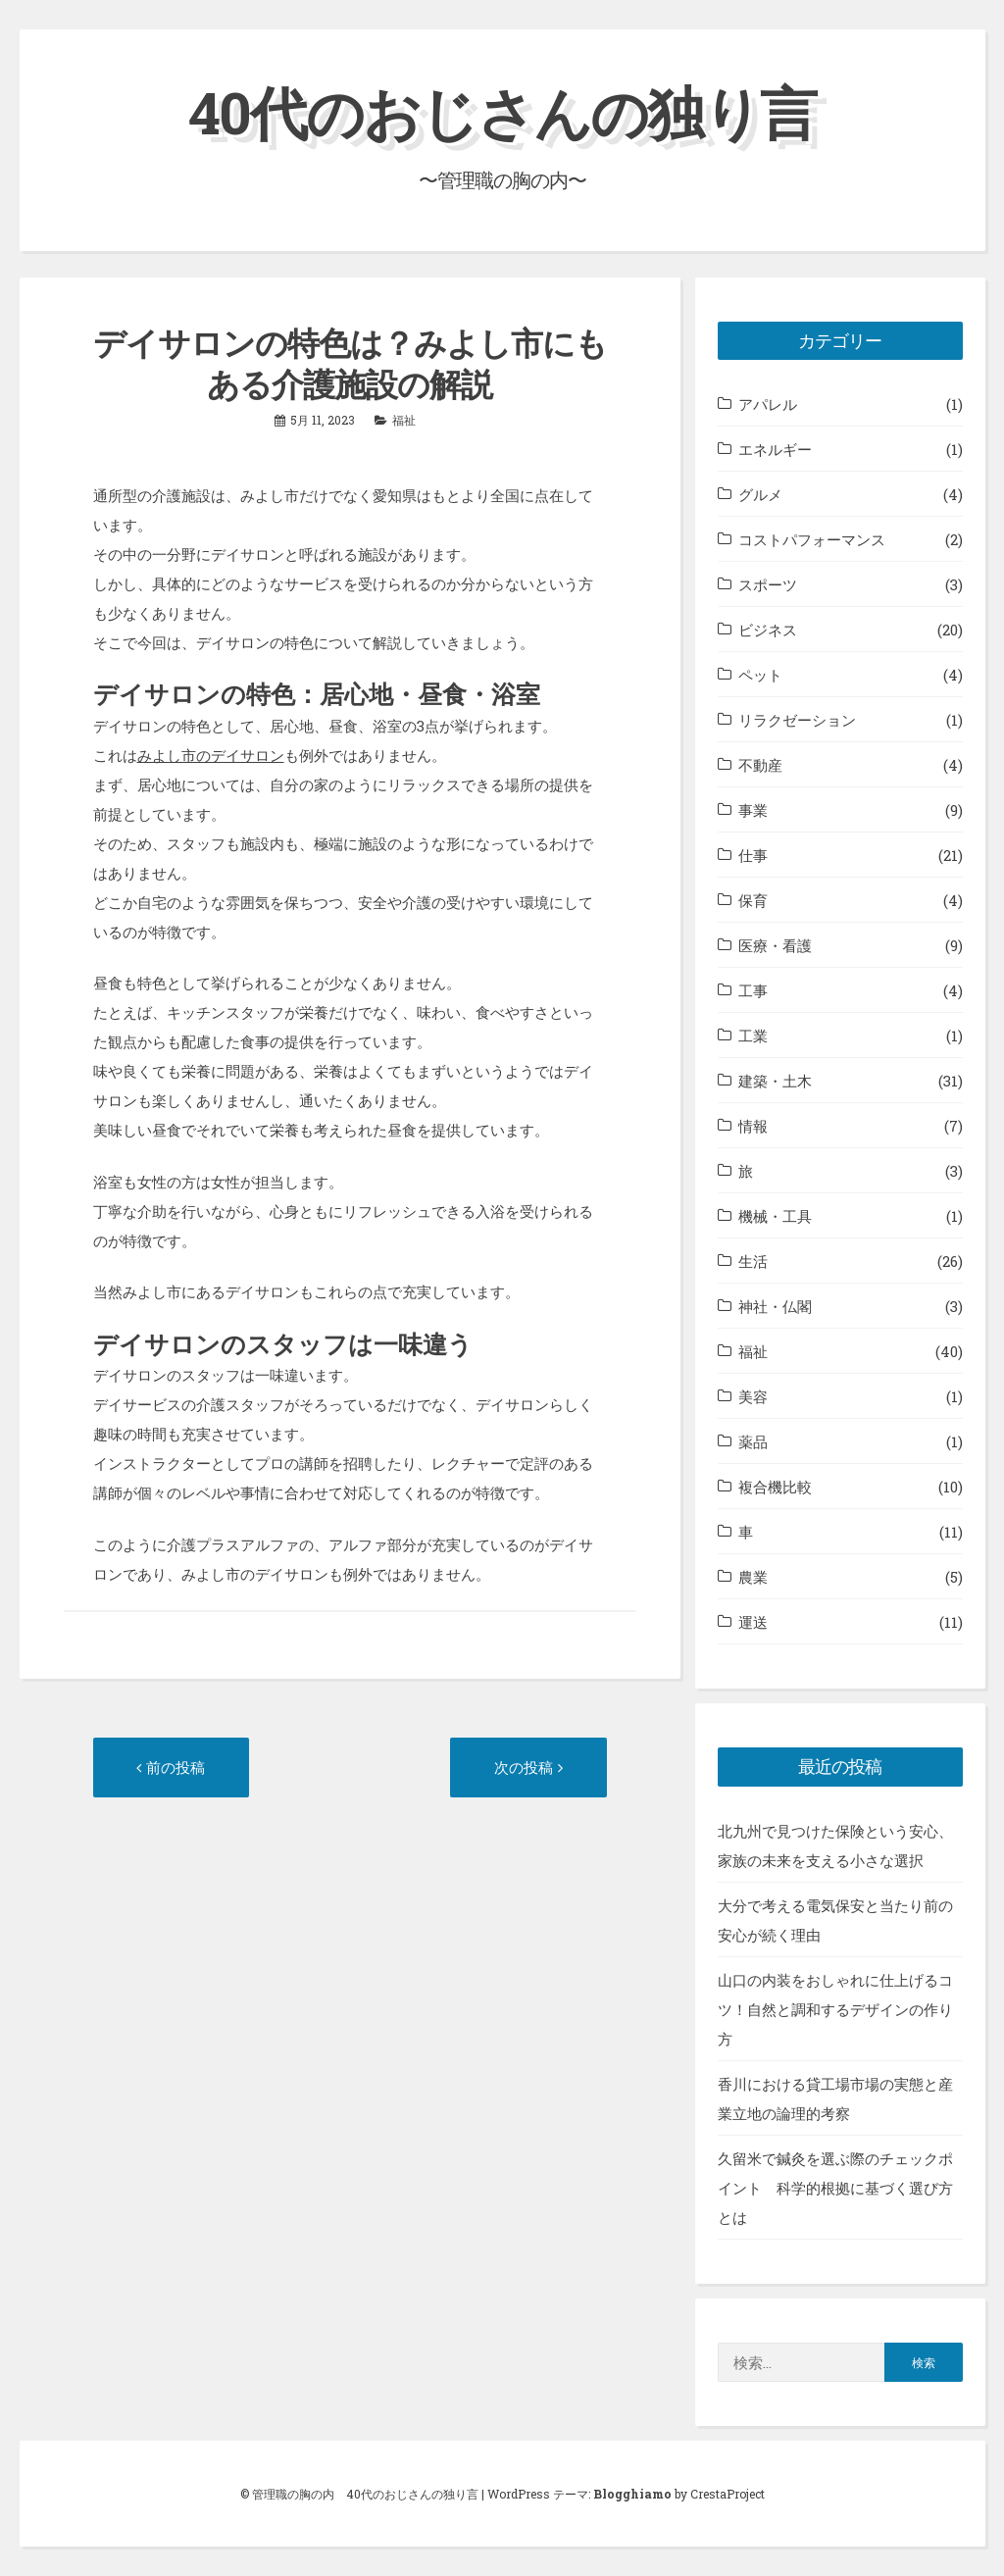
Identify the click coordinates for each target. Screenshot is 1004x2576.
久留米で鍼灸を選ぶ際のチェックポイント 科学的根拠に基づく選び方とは (835, 2187)
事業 (753, 810)
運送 (753, 1622)
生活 (753, 1261)
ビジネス (767, 629)
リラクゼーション (797, 720)
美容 (753, 1396)
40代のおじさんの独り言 (502, 111)
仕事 (753, 855)
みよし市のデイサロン (210, 755)
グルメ (760, 494)
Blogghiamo (632, 2493)
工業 (753, 1035)
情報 (753, 1126)
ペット (760, 674)
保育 (753, 900)
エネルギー (775, 449)
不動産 (760, 765)
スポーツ (767, 584)
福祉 (404, 420)
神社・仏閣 (775, 1306)
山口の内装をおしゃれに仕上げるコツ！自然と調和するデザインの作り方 (835, 2009)
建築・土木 (775, 1080)
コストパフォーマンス (811, 539)
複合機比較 (775, 1486)
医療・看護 (775, 945)
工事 (753, 990)
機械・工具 (775, 1216)
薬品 (753, 1441)
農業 (753, 1577)
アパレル (767, 404)
